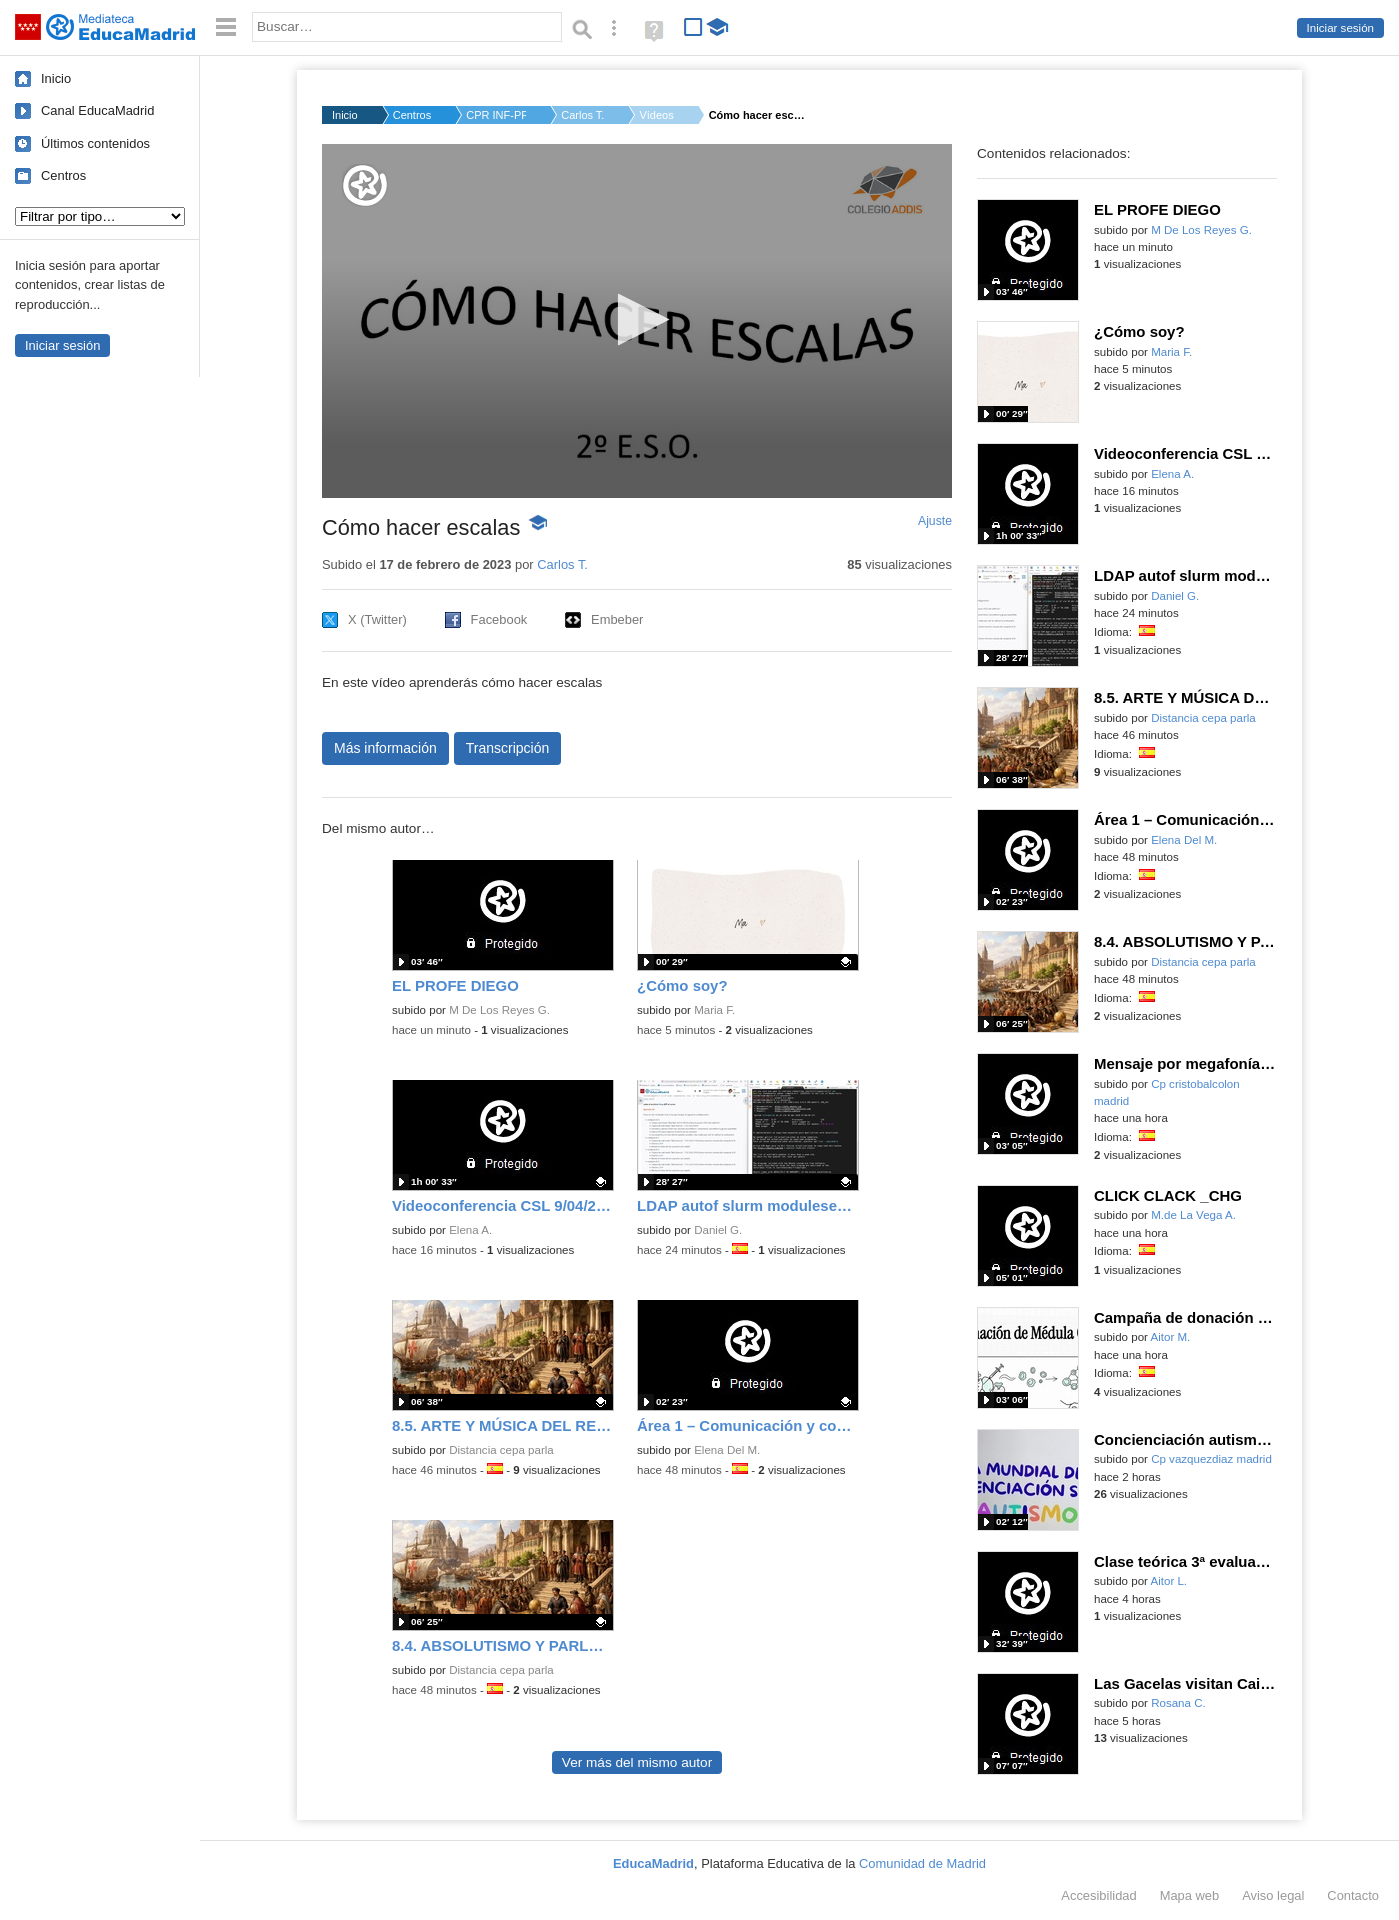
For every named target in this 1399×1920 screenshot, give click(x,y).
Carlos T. (582, 115)
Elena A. (470, 1230)
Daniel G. (718, 1230)
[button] (637, 319)
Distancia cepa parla (501, 1450)
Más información (385, 748)
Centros (63, 175)
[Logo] (365, 185)
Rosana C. (1178, 1703)
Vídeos (656, 115)
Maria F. (714, 1010)
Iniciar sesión (1340, 28)
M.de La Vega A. (1193, 1215)
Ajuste (935, 521)
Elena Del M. (727, 1450)
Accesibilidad (1098, 1895)
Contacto (1353, 1895)
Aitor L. (1169, 1581)
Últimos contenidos (95, 143)
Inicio (56, 78)
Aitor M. (1171, 1337)
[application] (637, 321)
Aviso (1273, 1895)
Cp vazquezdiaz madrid (1211, 1459)
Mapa (1190, 1895)
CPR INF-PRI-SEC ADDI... (496, 115)
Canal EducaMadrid (97, 110)
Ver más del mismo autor (637, 1762)
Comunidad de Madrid (922, 1863)
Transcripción (508, 748)
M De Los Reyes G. (499, 1010)
